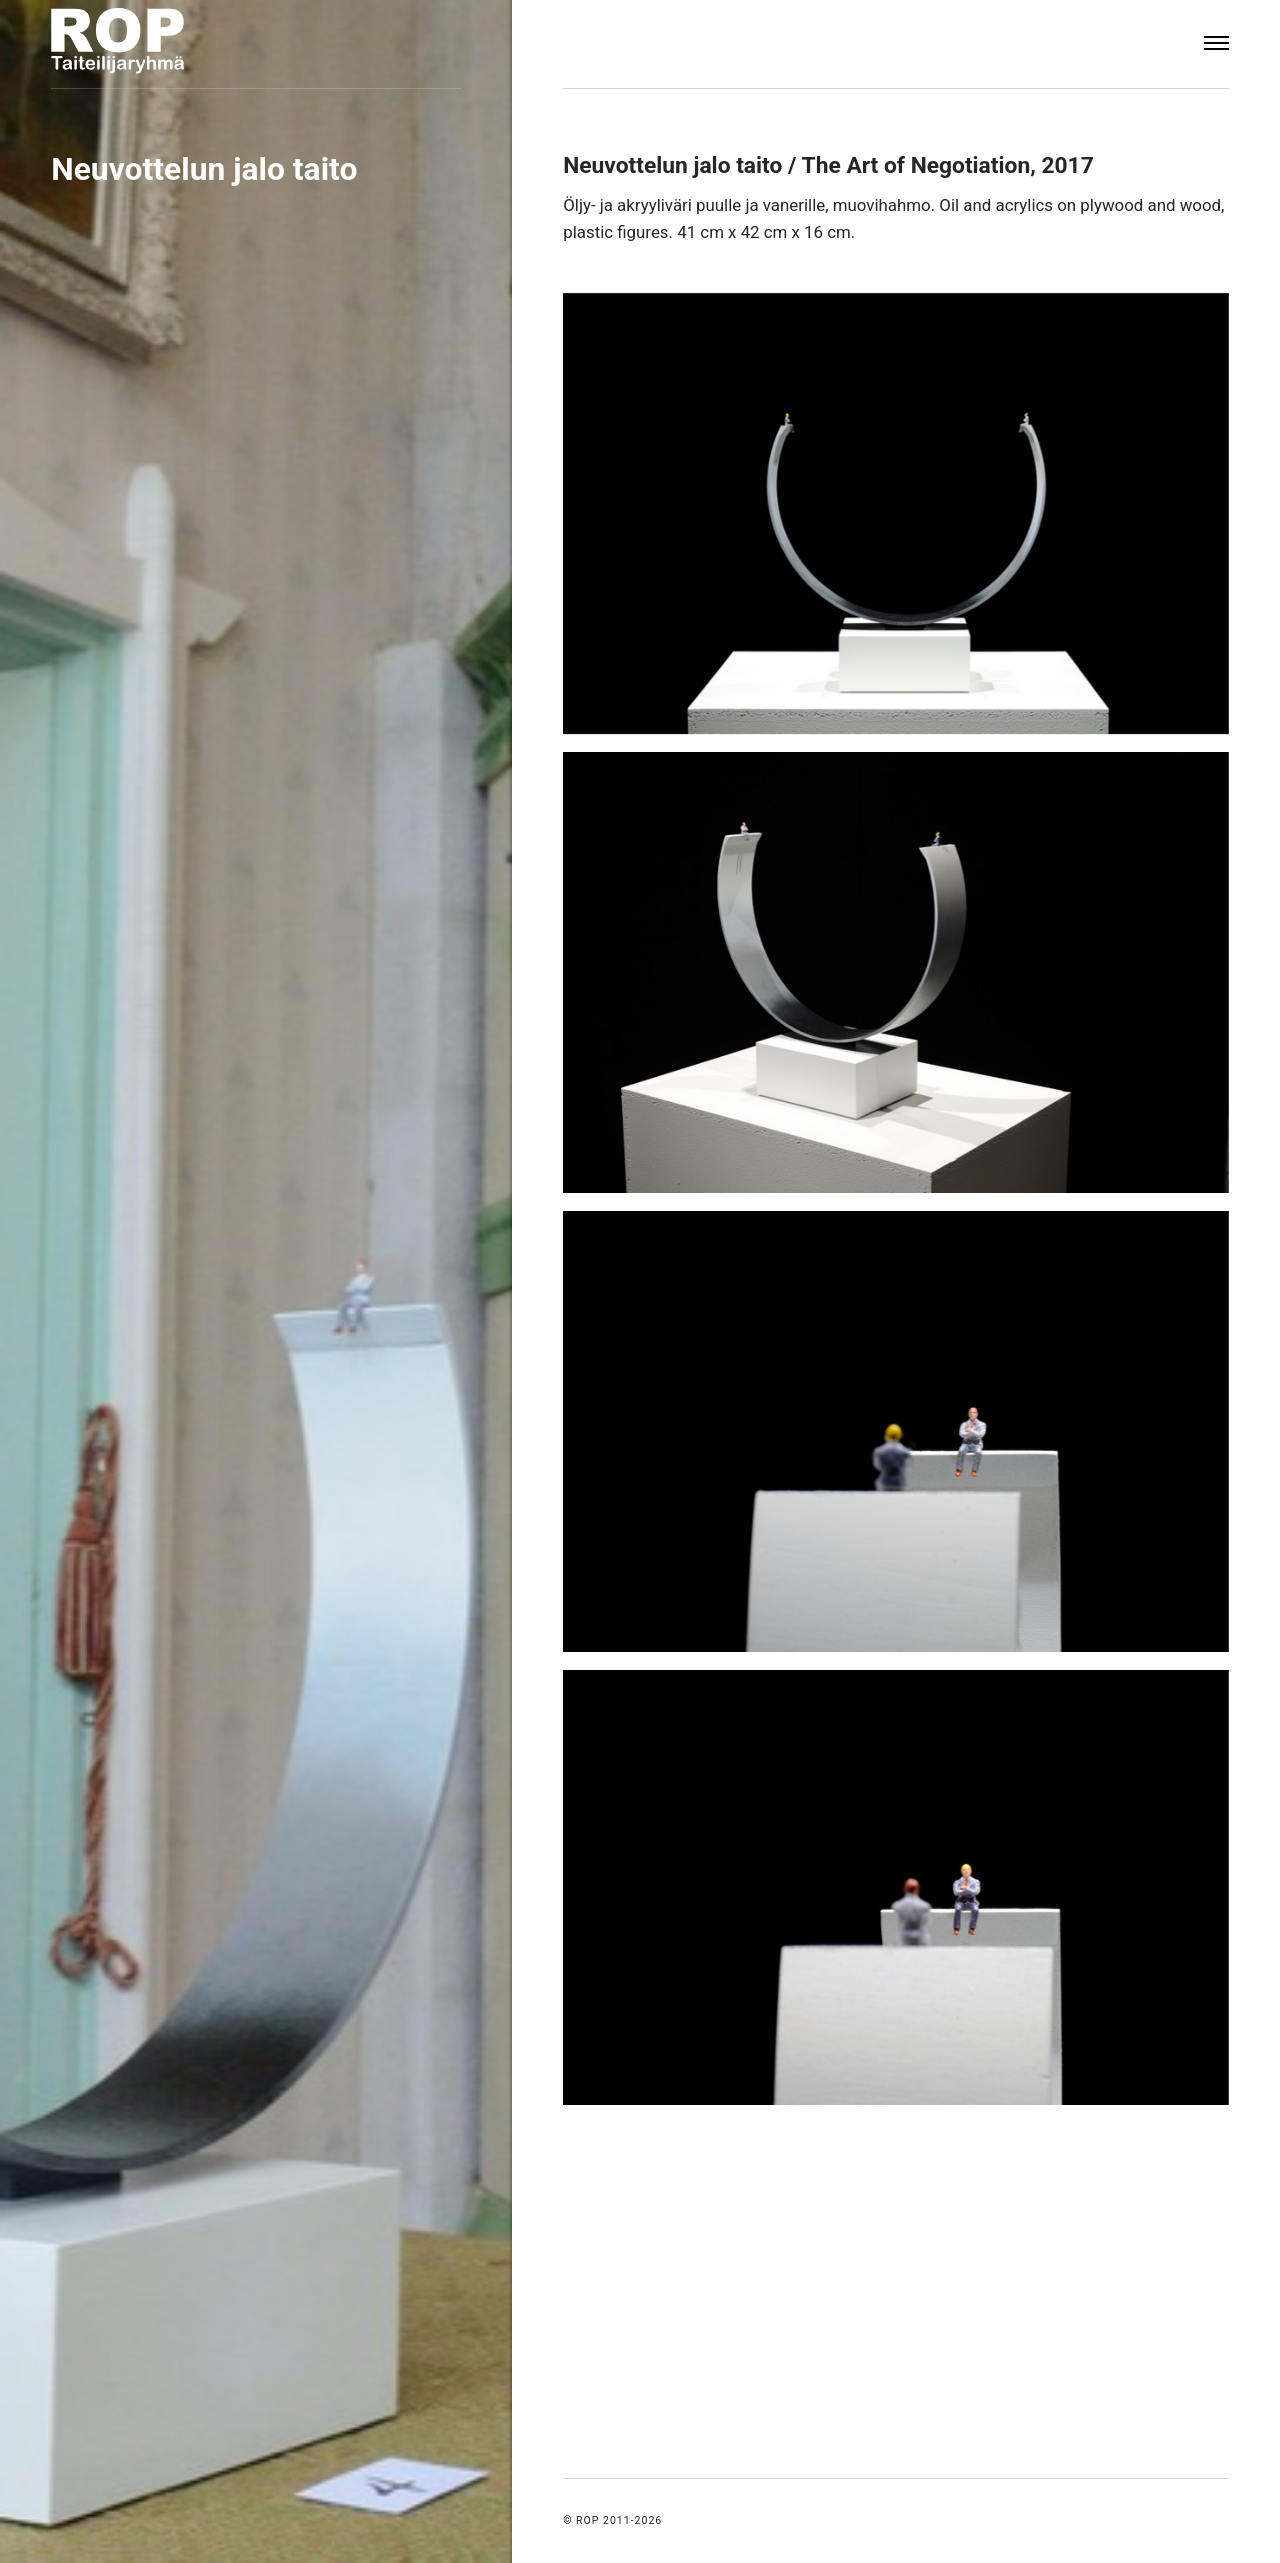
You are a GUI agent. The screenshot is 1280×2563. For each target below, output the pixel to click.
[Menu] (1216, 44)
